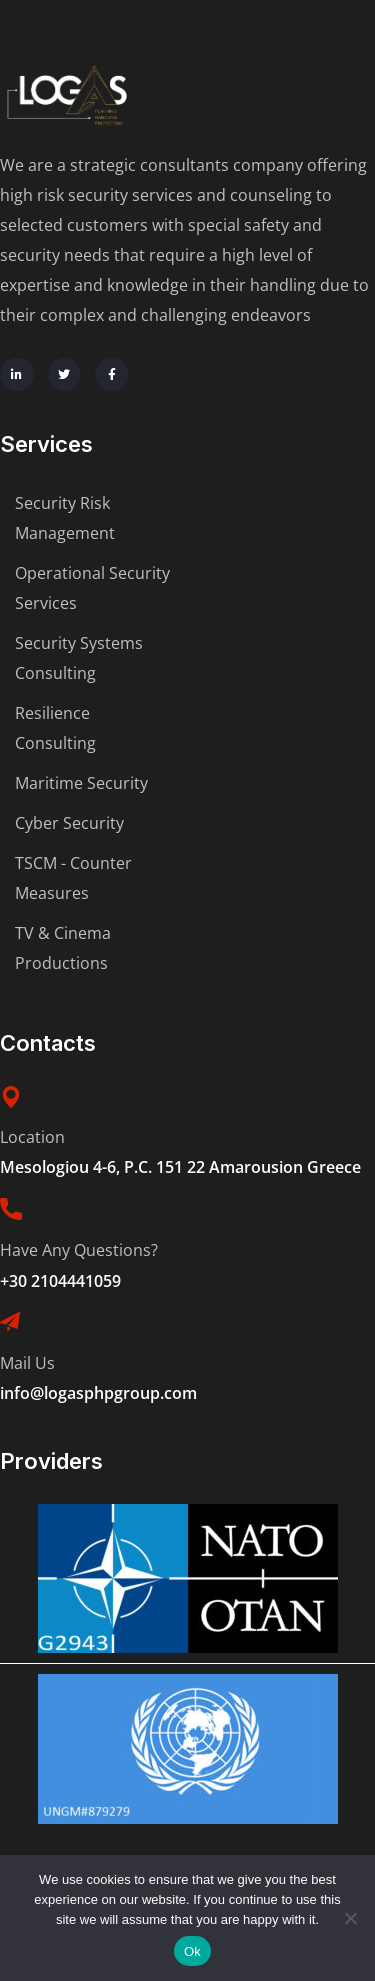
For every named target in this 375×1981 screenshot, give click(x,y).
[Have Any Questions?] (11, 1209)
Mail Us (27, 1363)
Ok (192, 1951)
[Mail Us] (10, 1322)
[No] (350, 1918)
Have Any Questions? (79, 1250)
